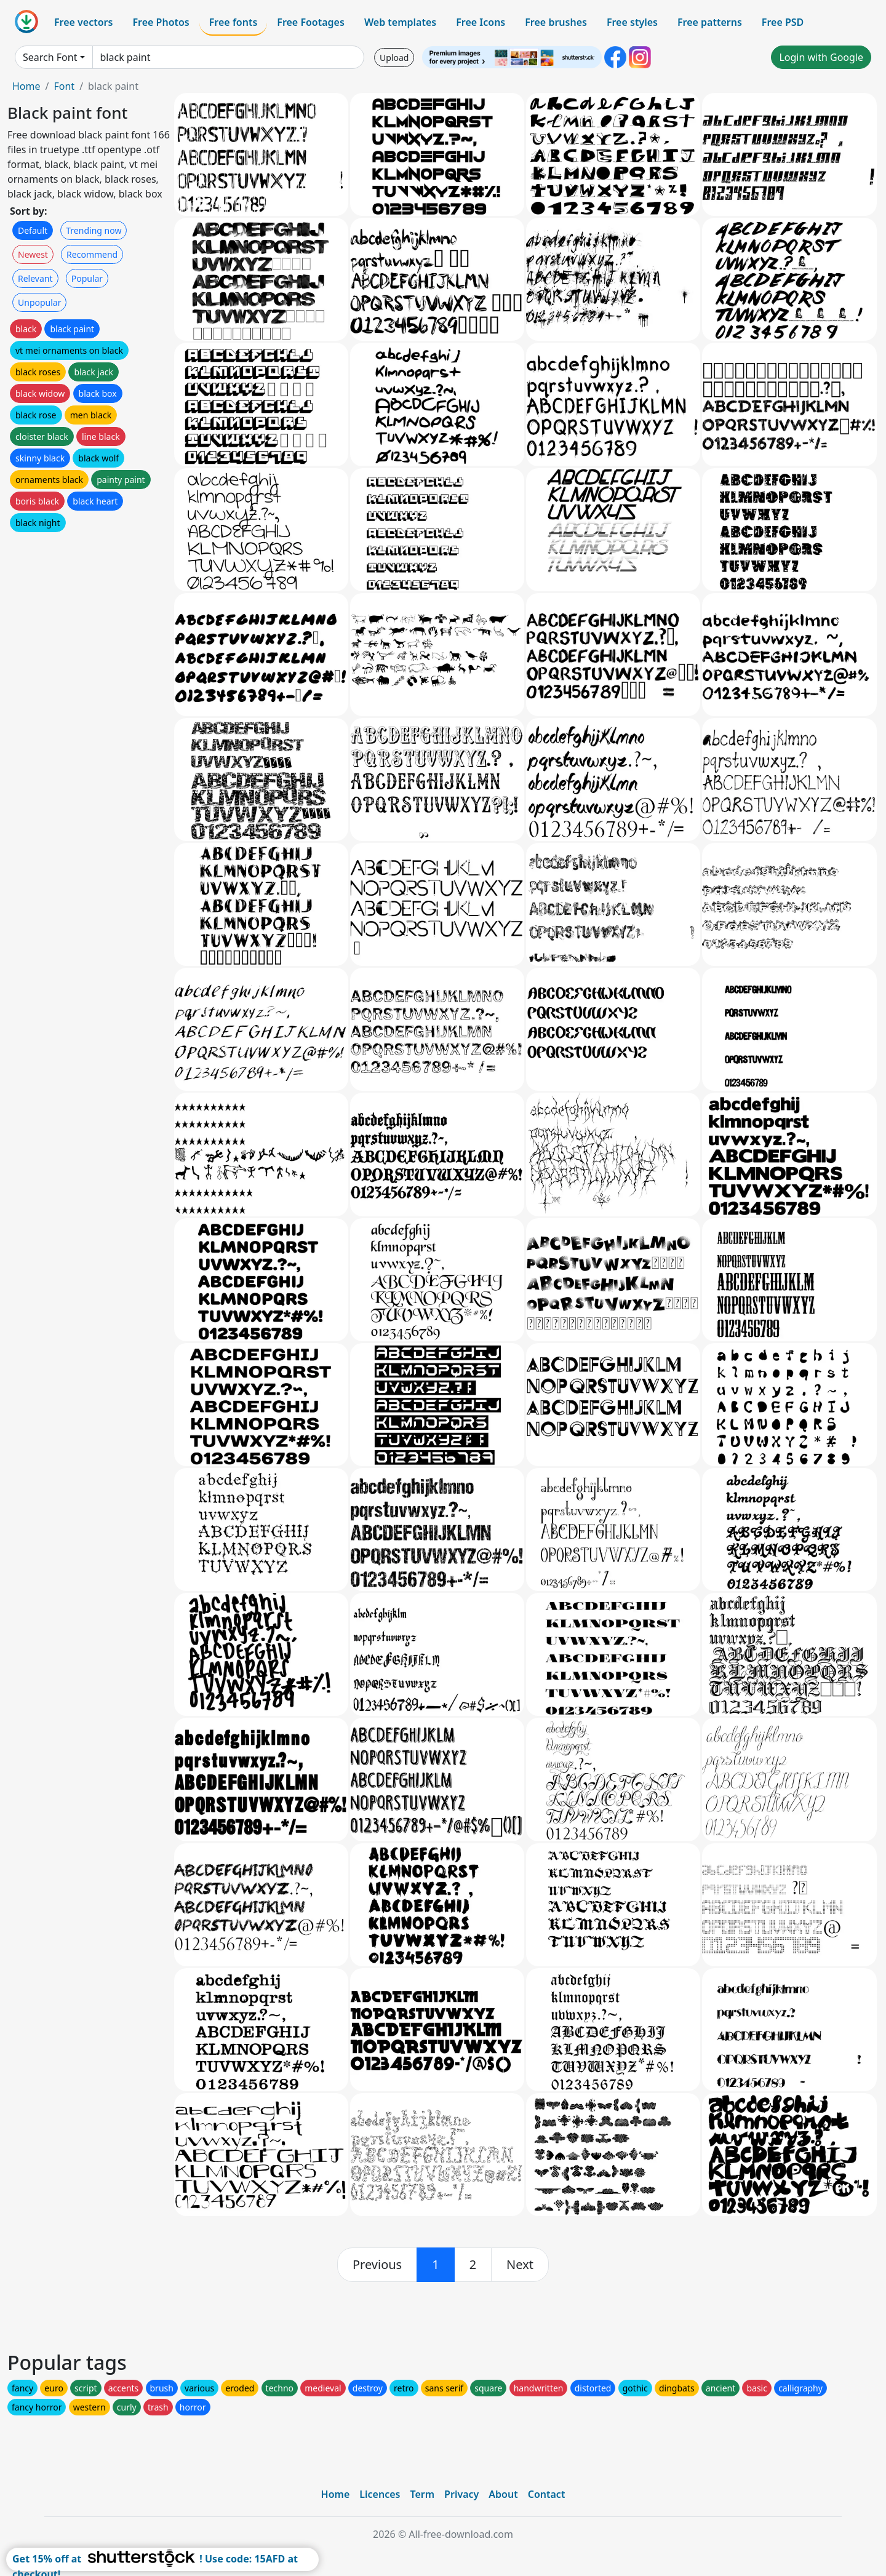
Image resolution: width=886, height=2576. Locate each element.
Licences (379, 2494)
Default (32, 230)
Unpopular (39, 302)
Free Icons (480, 22)
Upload (394, 57)
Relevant (35, 278)
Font (64, 86)
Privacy (461, 2494)
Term (422, 2494)
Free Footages (311, 22)
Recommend (92, 254)
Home (26, 86)
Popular (87, 278)
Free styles (632, 22)
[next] (520, 2264)
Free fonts (233, 22)
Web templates (400, 22)
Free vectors (83, 22)
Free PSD (783, 22)
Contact (546, 2494)
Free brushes (556, 22)
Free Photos (160, 22)
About (503, 2494)
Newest (33, 254)
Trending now (93, 230)
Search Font (50, 57)
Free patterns (709, 22)
